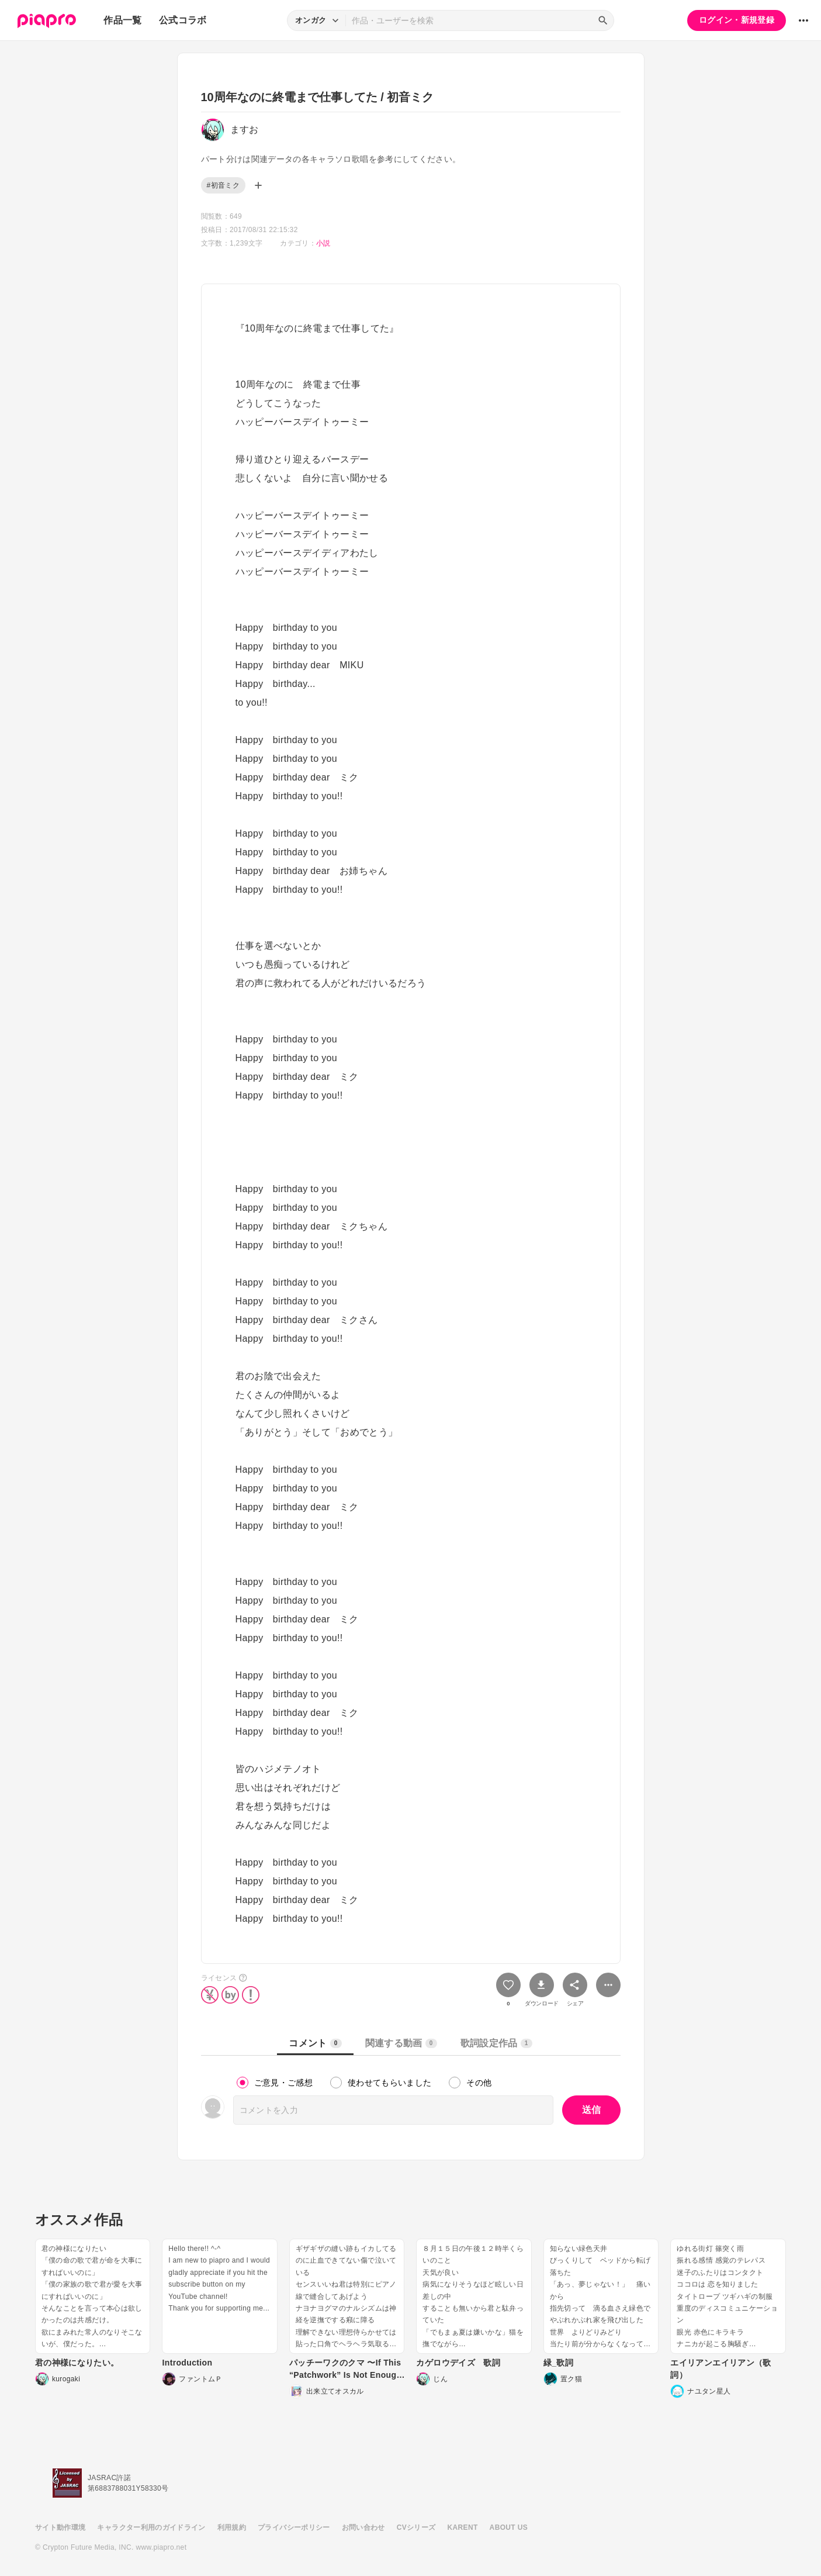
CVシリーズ (416, 2527)
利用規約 (231, 2527)
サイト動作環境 (60, 2527)
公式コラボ (183, 20)
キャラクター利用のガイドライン (151, 2527)
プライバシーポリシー (294, 2527)
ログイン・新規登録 (736, 20)
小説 (323, 243)
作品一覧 (122, 20)
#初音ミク (223, 185)
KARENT (463, 2527)
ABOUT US (509, 2527)
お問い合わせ (363, 2527)
